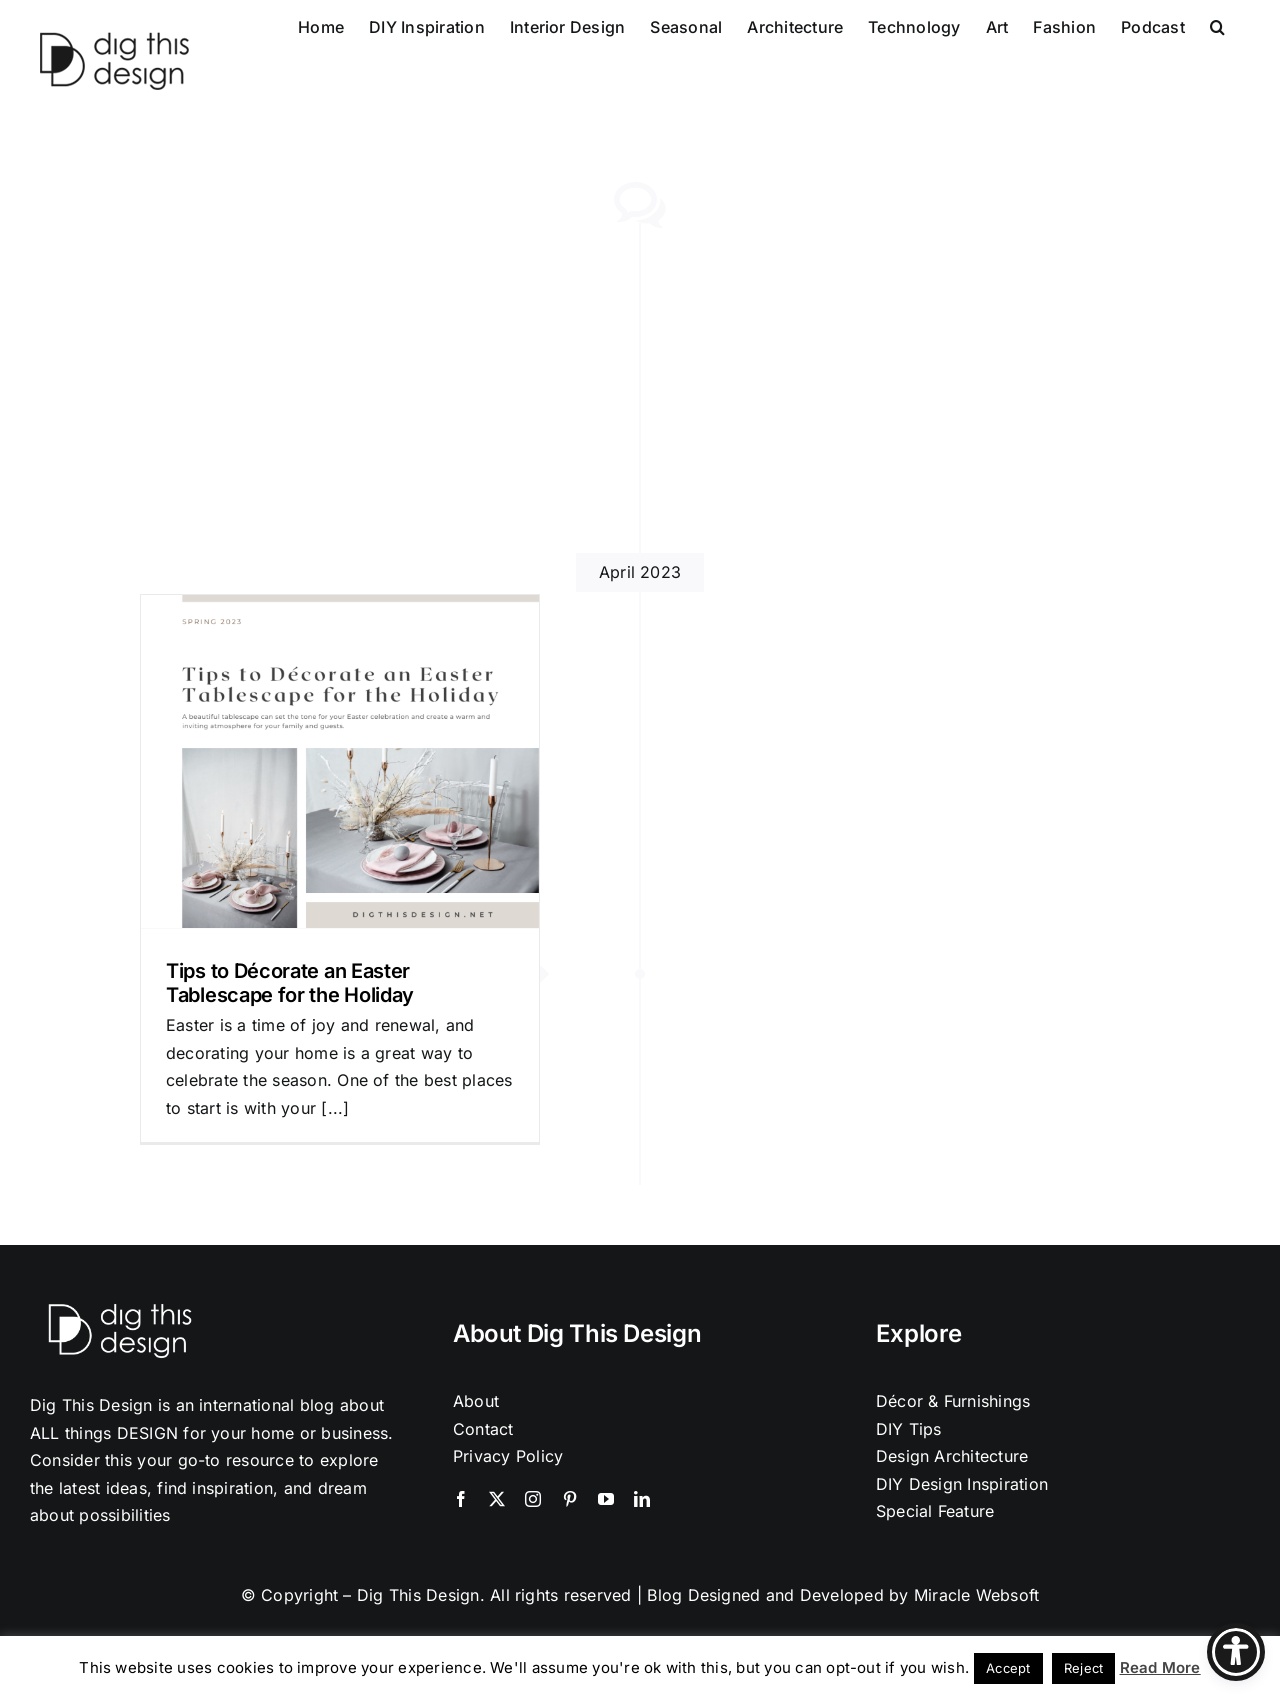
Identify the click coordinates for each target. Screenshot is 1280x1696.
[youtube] (606, 1499)
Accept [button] (1008, 1668)
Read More (1160, 1667)
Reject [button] (1083, 1668)
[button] (1217, 25)
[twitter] (497, 1499)
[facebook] (461, 1499)
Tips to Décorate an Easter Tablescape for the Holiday (290, 983)
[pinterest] (570, 1499)
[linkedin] (642, 1499)
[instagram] (533, 1499)
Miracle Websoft (977, 1595)
